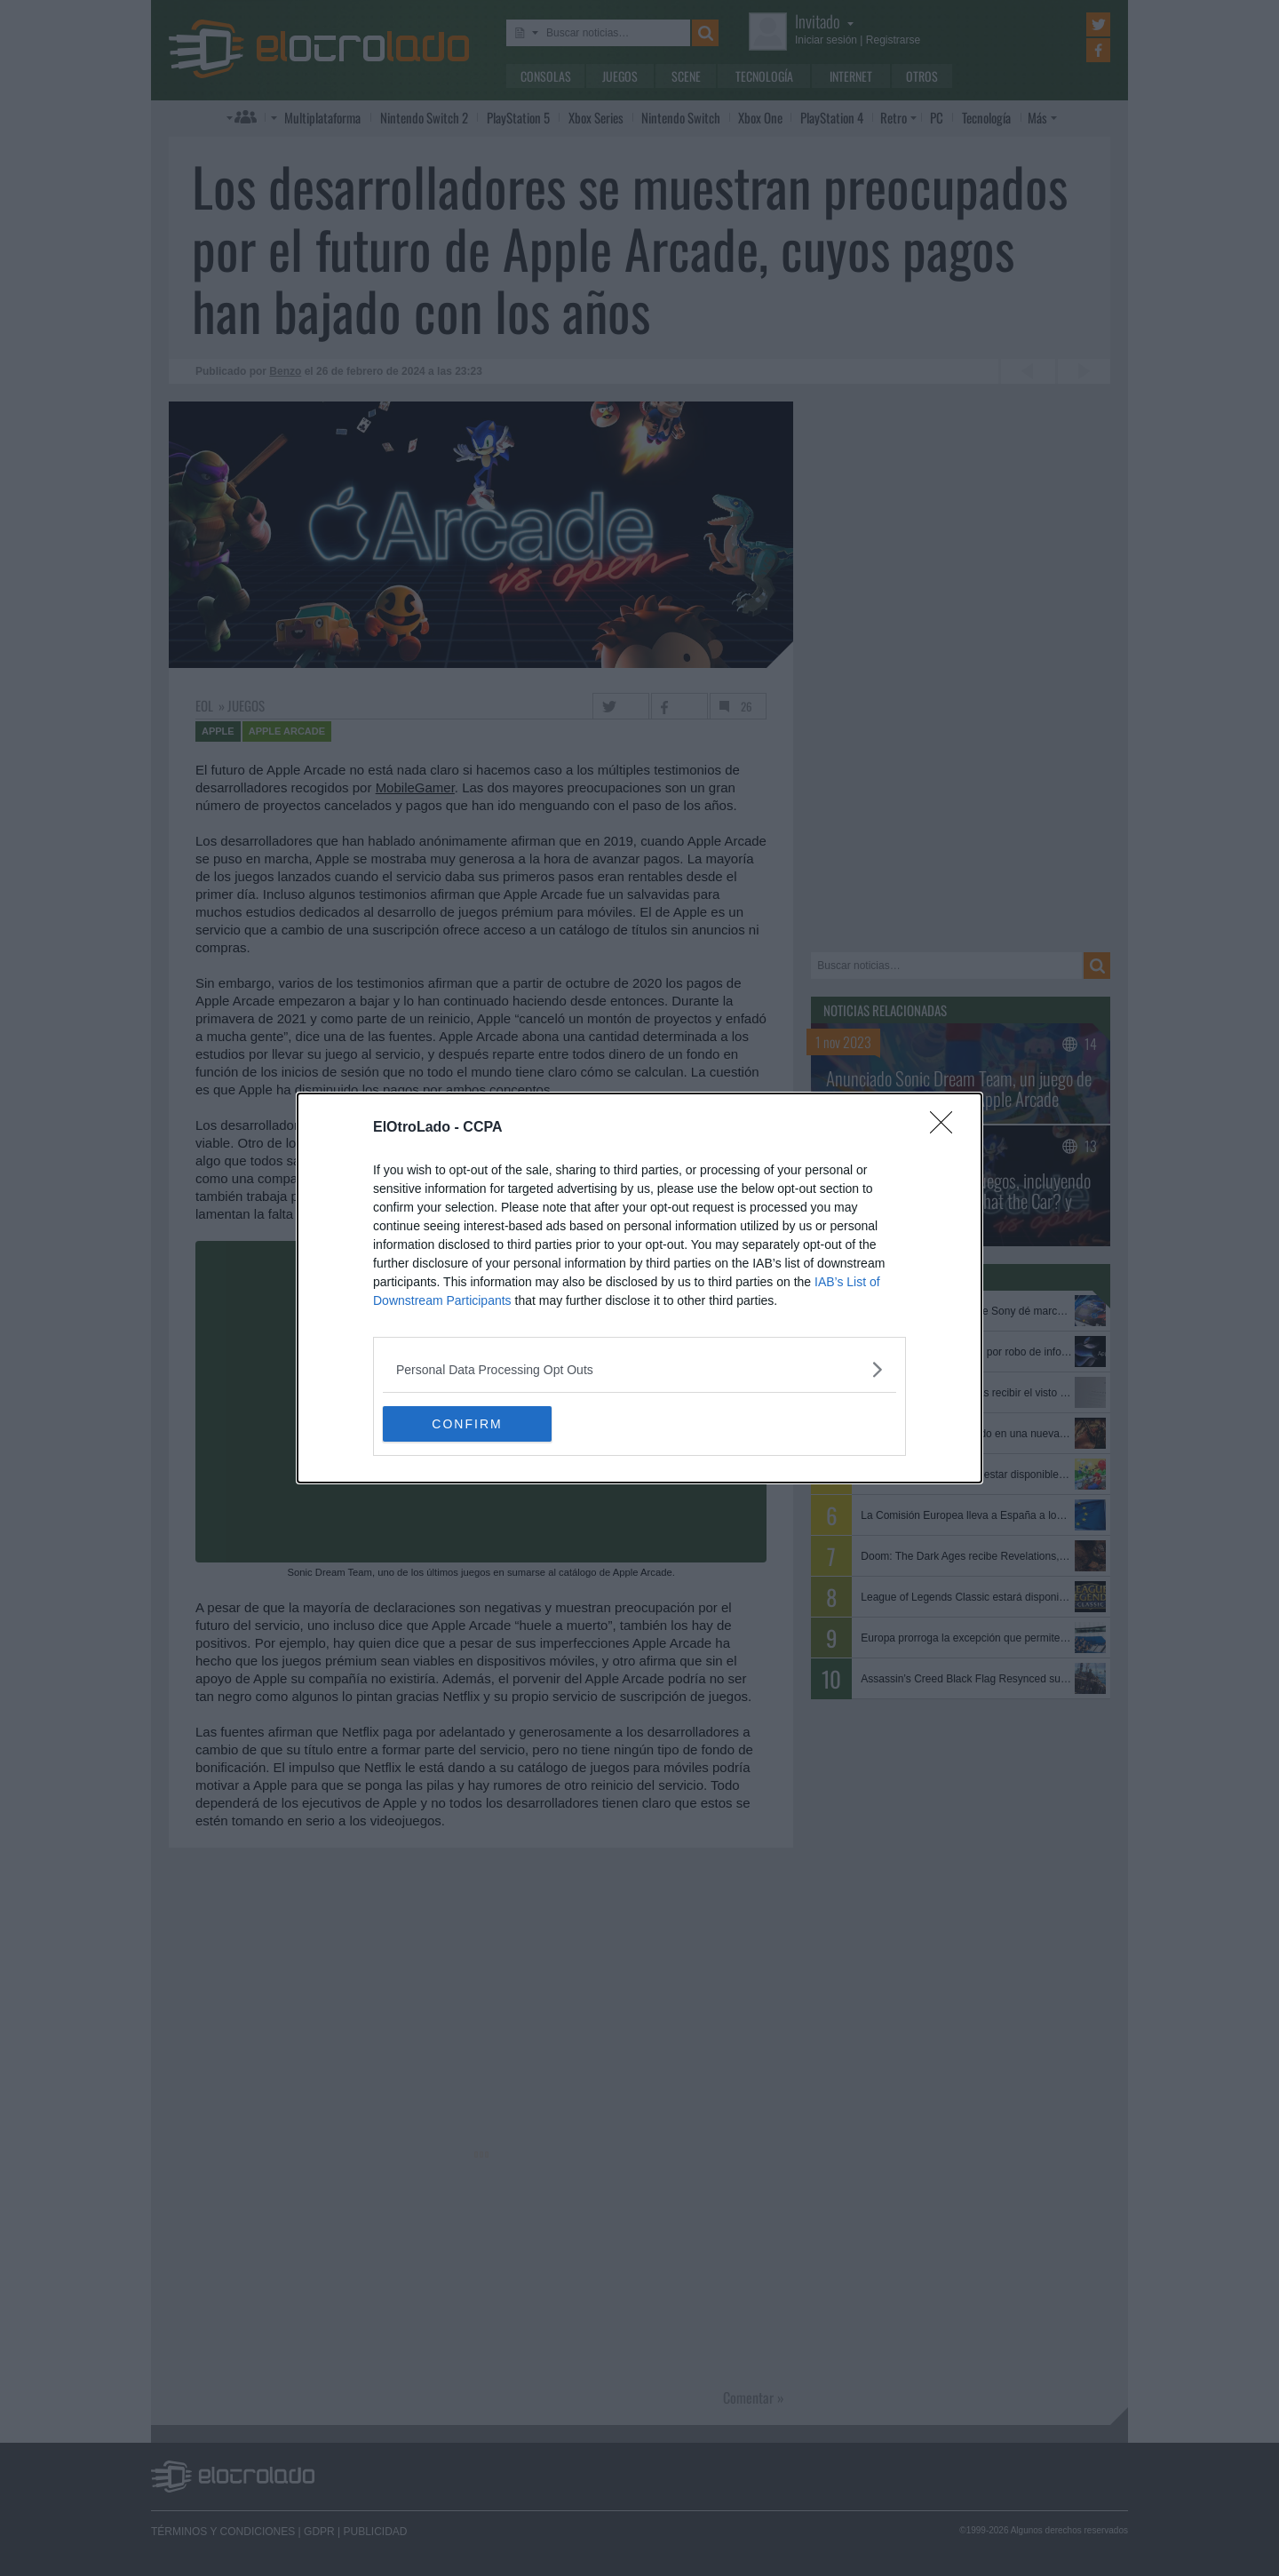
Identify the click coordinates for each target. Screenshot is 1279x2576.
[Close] (947, 1128)
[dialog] (639, 1288)
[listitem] (639, 1369)
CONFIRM (467, 1424)
